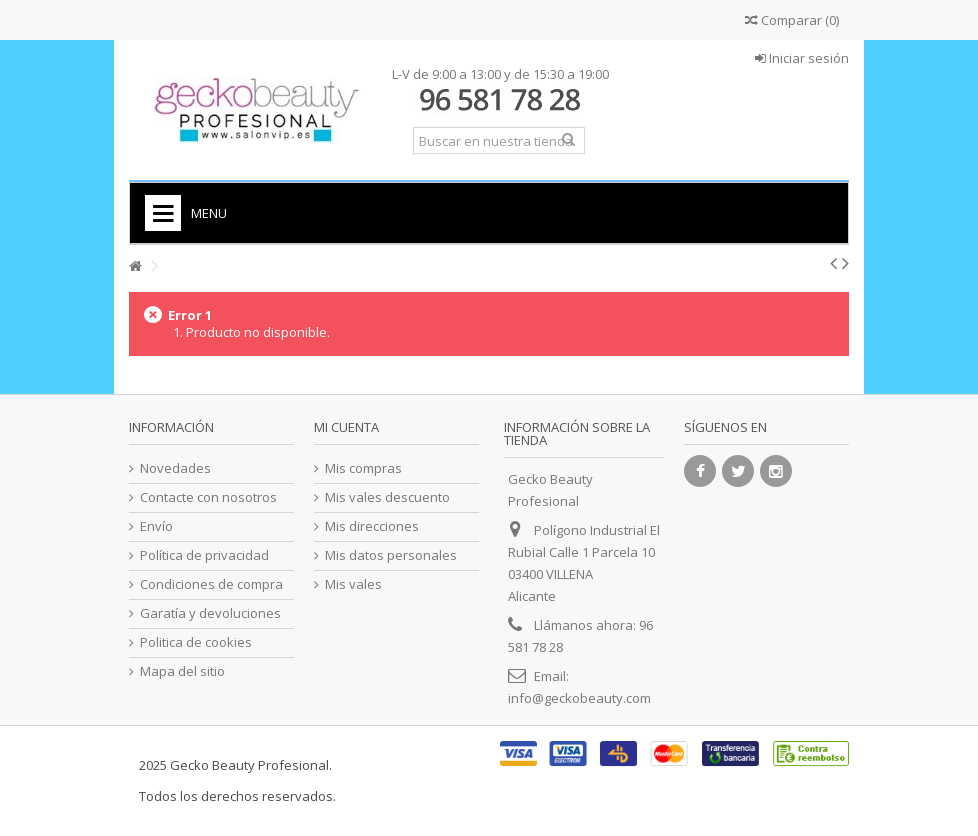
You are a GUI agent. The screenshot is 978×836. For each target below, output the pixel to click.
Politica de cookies (196, 642)
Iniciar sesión (802, 58)
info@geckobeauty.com (579, 698)
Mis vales (353, 584)
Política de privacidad (204, 555)
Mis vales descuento (387, 497)
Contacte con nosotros (208, 497)
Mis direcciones (372, 526)
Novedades (175, 468)
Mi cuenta (346, 427)
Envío (156, 526)
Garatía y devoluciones (210, 613)
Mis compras (363, 468)
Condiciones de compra (211, 584)
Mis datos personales (391, 555)
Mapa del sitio (182, 671)
